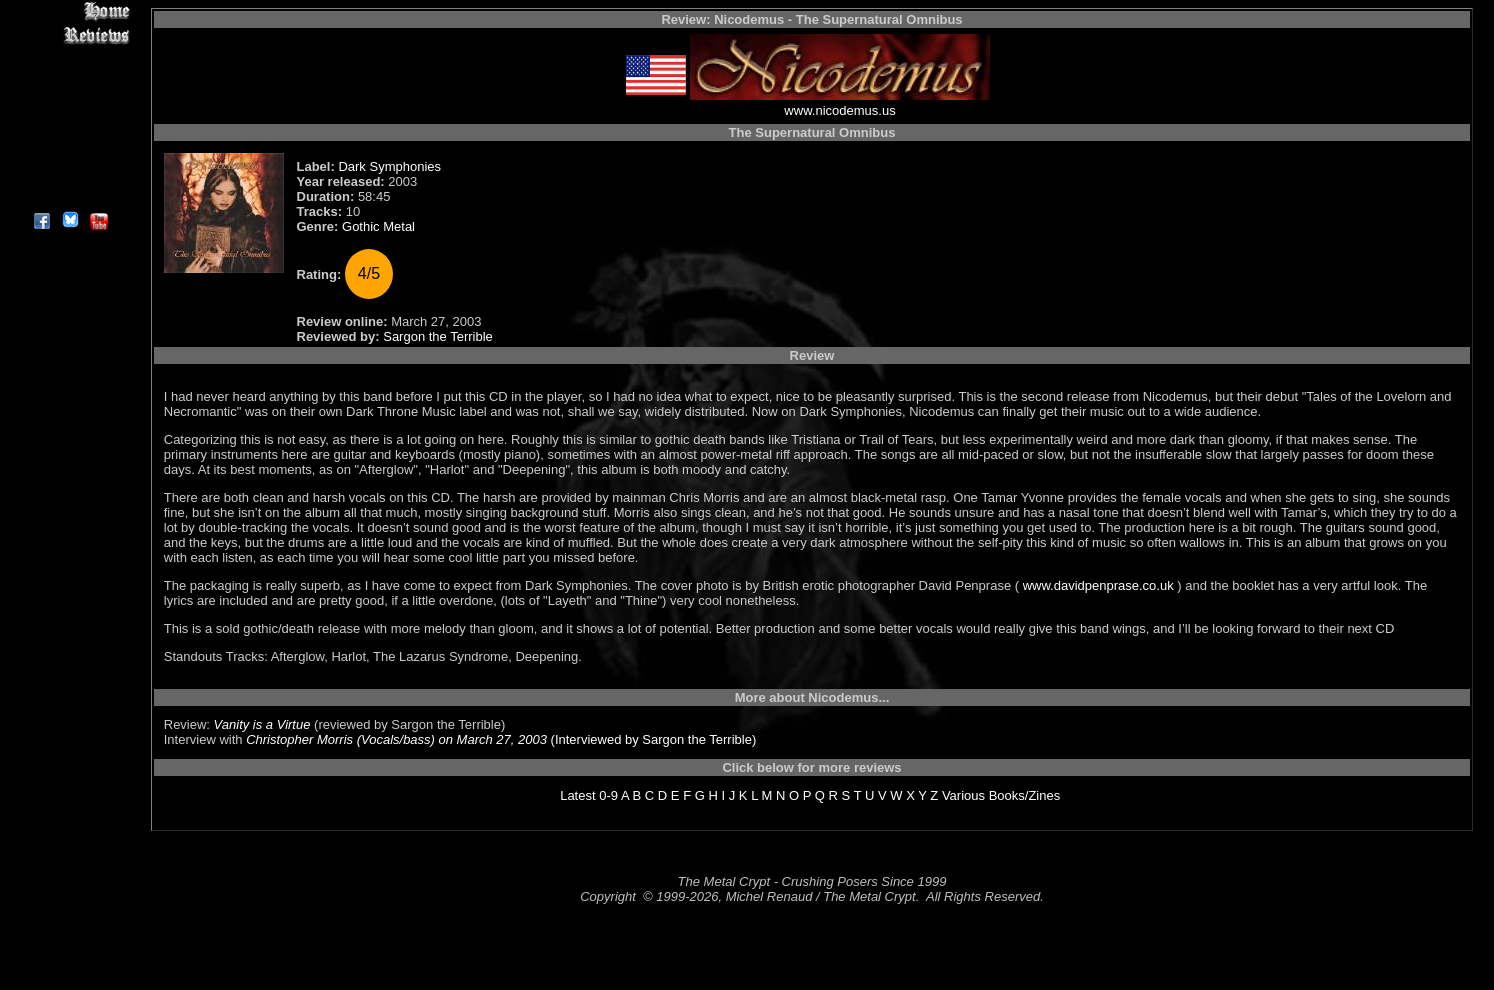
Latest (577, 795)
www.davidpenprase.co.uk (1098, 585)
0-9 (608, 795)
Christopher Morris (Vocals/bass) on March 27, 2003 (396, 739)
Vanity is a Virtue (262, 724)
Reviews (69, 34)
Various (963, 795)
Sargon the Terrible (438, 336)
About (69, 195)
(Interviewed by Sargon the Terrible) (651, 739)
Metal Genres (69, 126)
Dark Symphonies (389, 166)
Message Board (69, 103)
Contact (69, 172)
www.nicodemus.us (839, 110)
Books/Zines (1025, 795)
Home (69, 11)
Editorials (69, 80)
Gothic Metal (378, 226)
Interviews (69, 57)
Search (69, 149)
